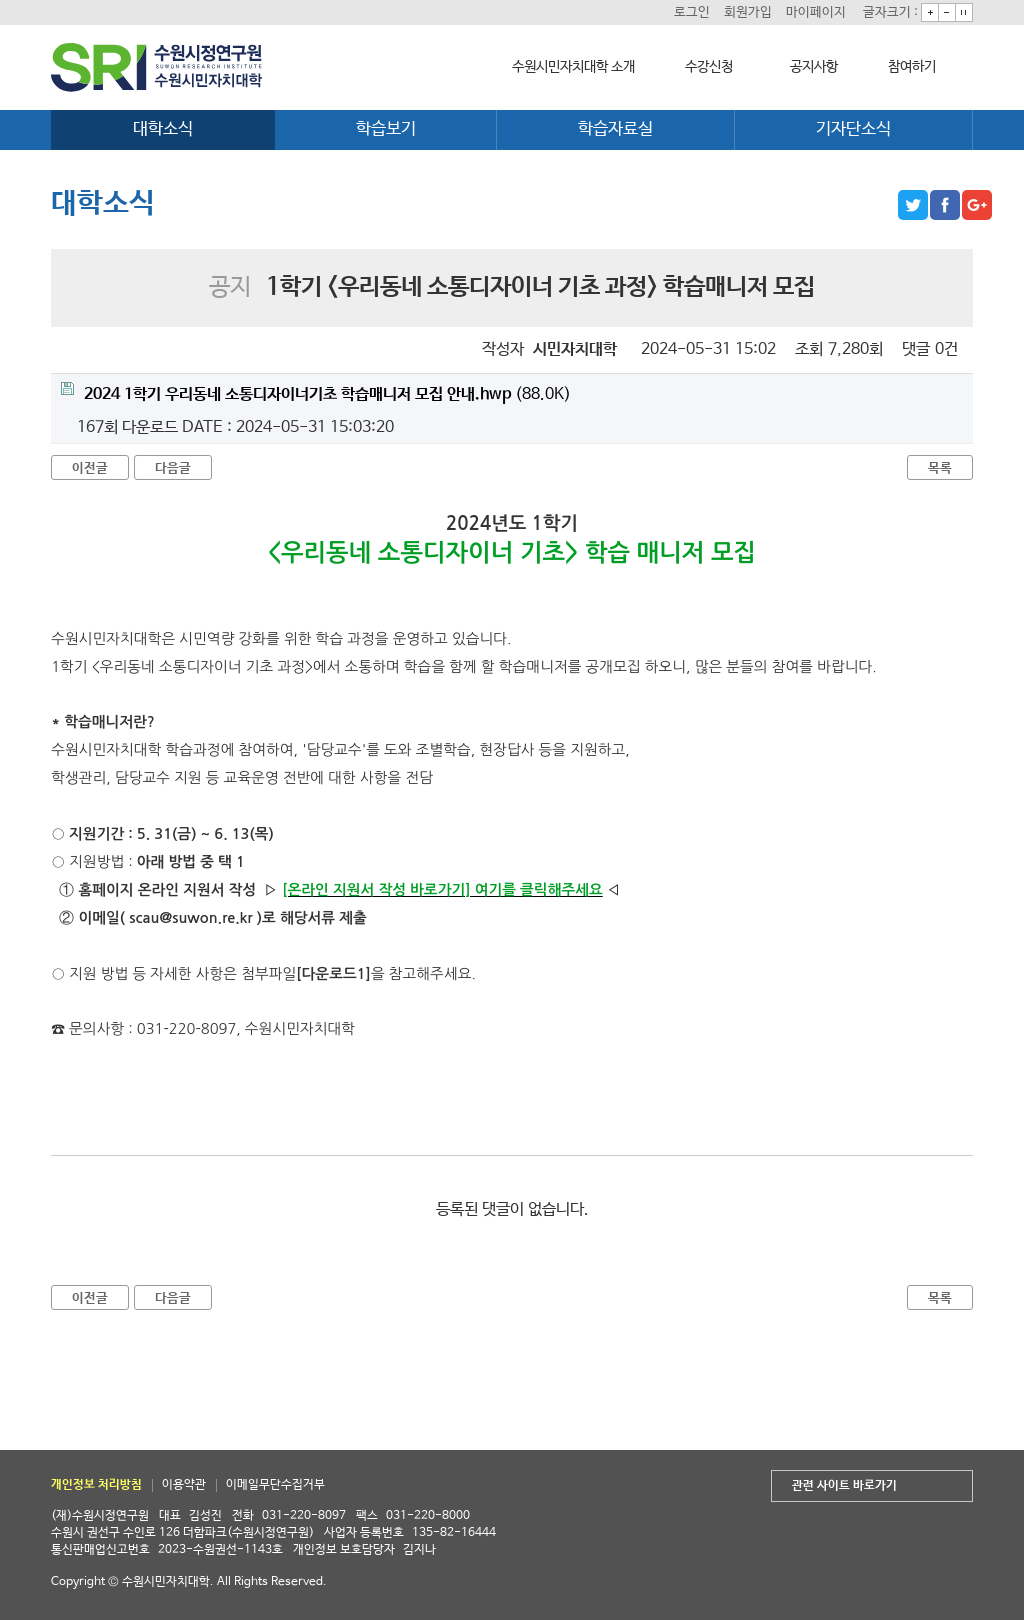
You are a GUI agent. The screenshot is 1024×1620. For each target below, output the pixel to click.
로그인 (692, 12)
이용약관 (184, 1485)
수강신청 (709, 67)
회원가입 (748, 12)
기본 (964, 12)
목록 (940, 468)
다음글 (173, 468)
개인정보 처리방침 (96, 1485)
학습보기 (386, 129)
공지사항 (814, 67)
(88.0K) (316, 393)
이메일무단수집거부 (275, 1485)
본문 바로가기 (0, 0)
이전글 (90, 468)
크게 (930, 12)
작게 (947, 12)
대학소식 (163, 129)
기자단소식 (853, 129)
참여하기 (912, 67)
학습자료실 (615, 129)
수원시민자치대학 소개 (573, 67)
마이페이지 (816, 12)
